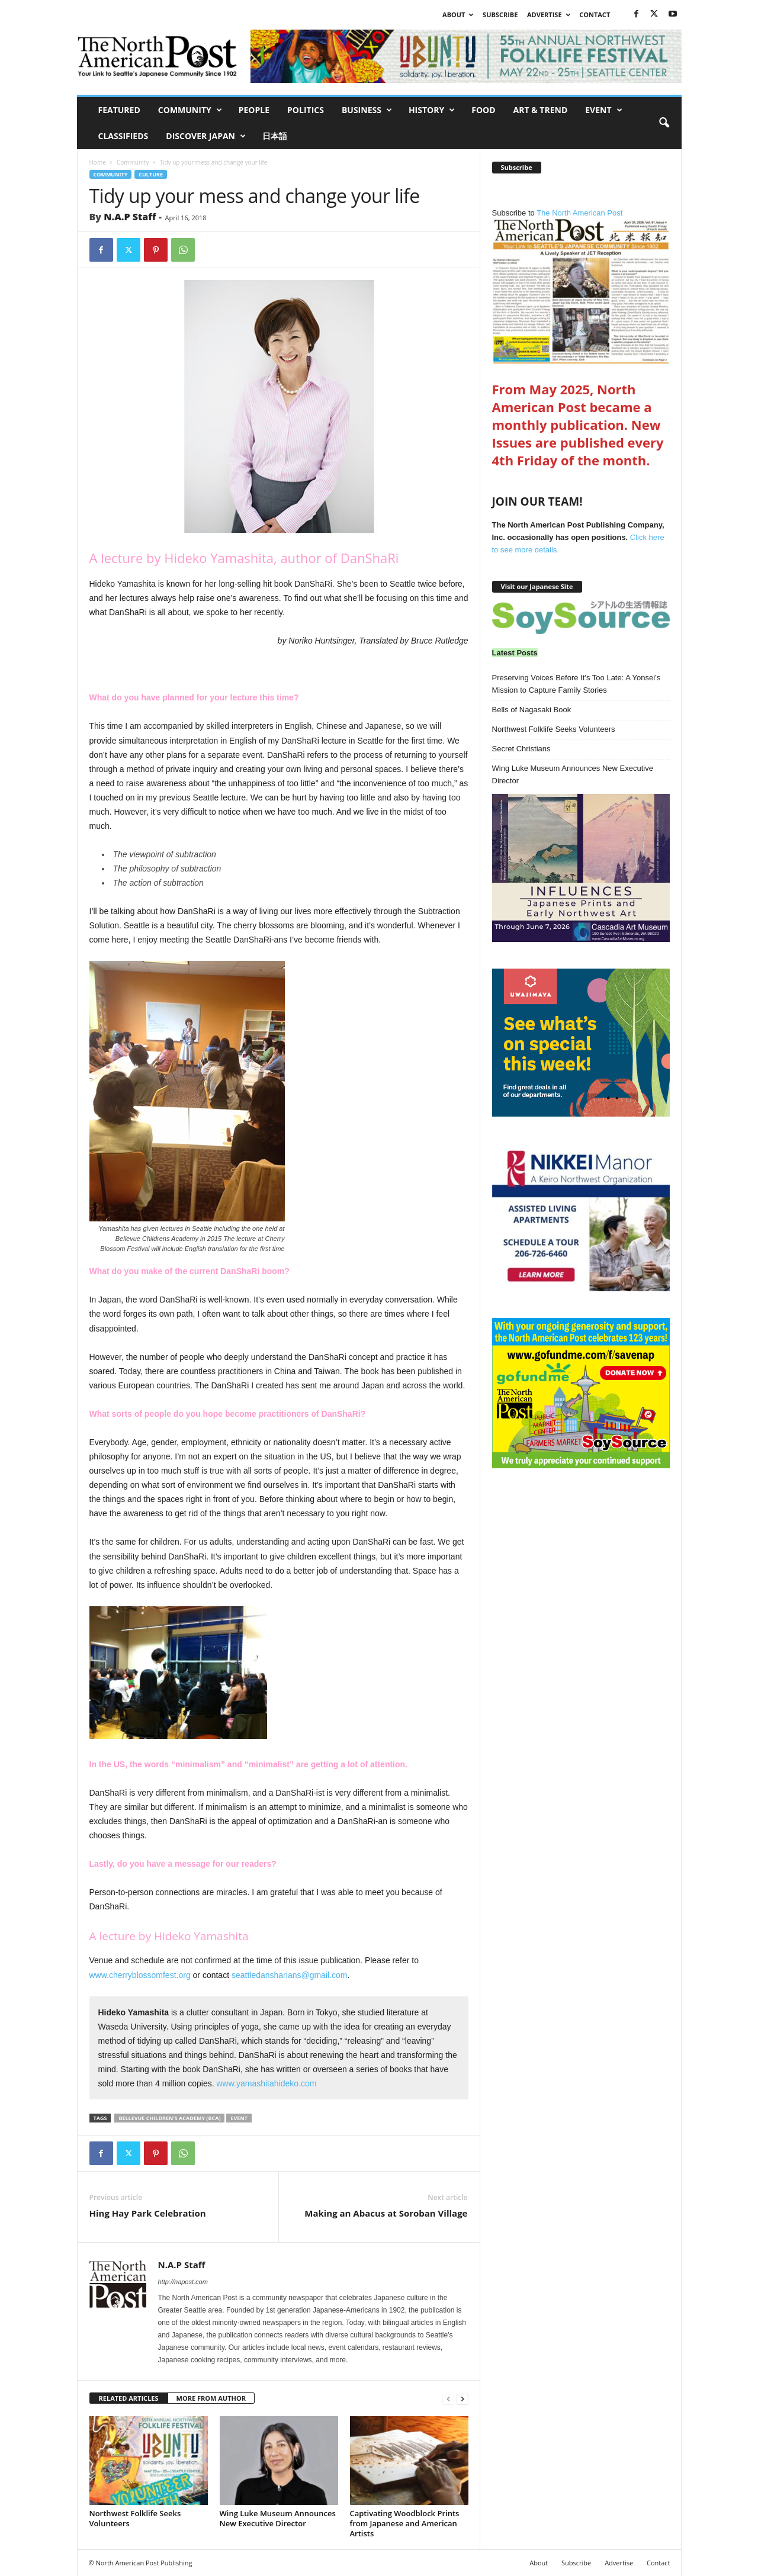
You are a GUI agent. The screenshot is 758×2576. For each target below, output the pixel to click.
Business (367, 110)
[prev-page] (448, 2398)
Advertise (548, 14)
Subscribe (500, 14)
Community (190, 110)
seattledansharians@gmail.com (290, 1975)
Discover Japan (206, 136)
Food (483, 109)
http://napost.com (183, 2281)
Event (603, 110)
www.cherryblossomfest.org (140, 1975)
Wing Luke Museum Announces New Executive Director (278, 2518)
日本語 (274, 135)
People (254, 109)
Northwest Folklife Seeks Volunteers (135, 2518)
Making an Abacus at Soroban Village (385, 2213)
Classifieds (123, 135)
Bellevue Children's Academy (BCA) (169, 2118)
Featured (119, 109)
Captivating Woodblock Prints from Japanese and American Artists (405, 2523)
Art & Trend (540, 109)
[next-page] (462, 2398)
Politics (305, 109)
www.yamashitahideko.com (267, 2083)
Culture (151, 174)
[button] (664, 123)
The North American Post (581, 286)
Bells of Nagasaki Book (531, 709)
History (432, 110)
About (457, 14)
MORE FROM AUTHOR (211, 2398)
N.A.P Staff (130, 216)
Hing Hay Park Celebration (147, 2213)
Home (97, 162)
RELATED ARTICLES (129, 2398)
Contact (594, 14)
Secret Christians (521, 748)
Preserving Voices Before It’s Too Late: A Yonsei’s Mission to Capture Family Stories (576, 683)
